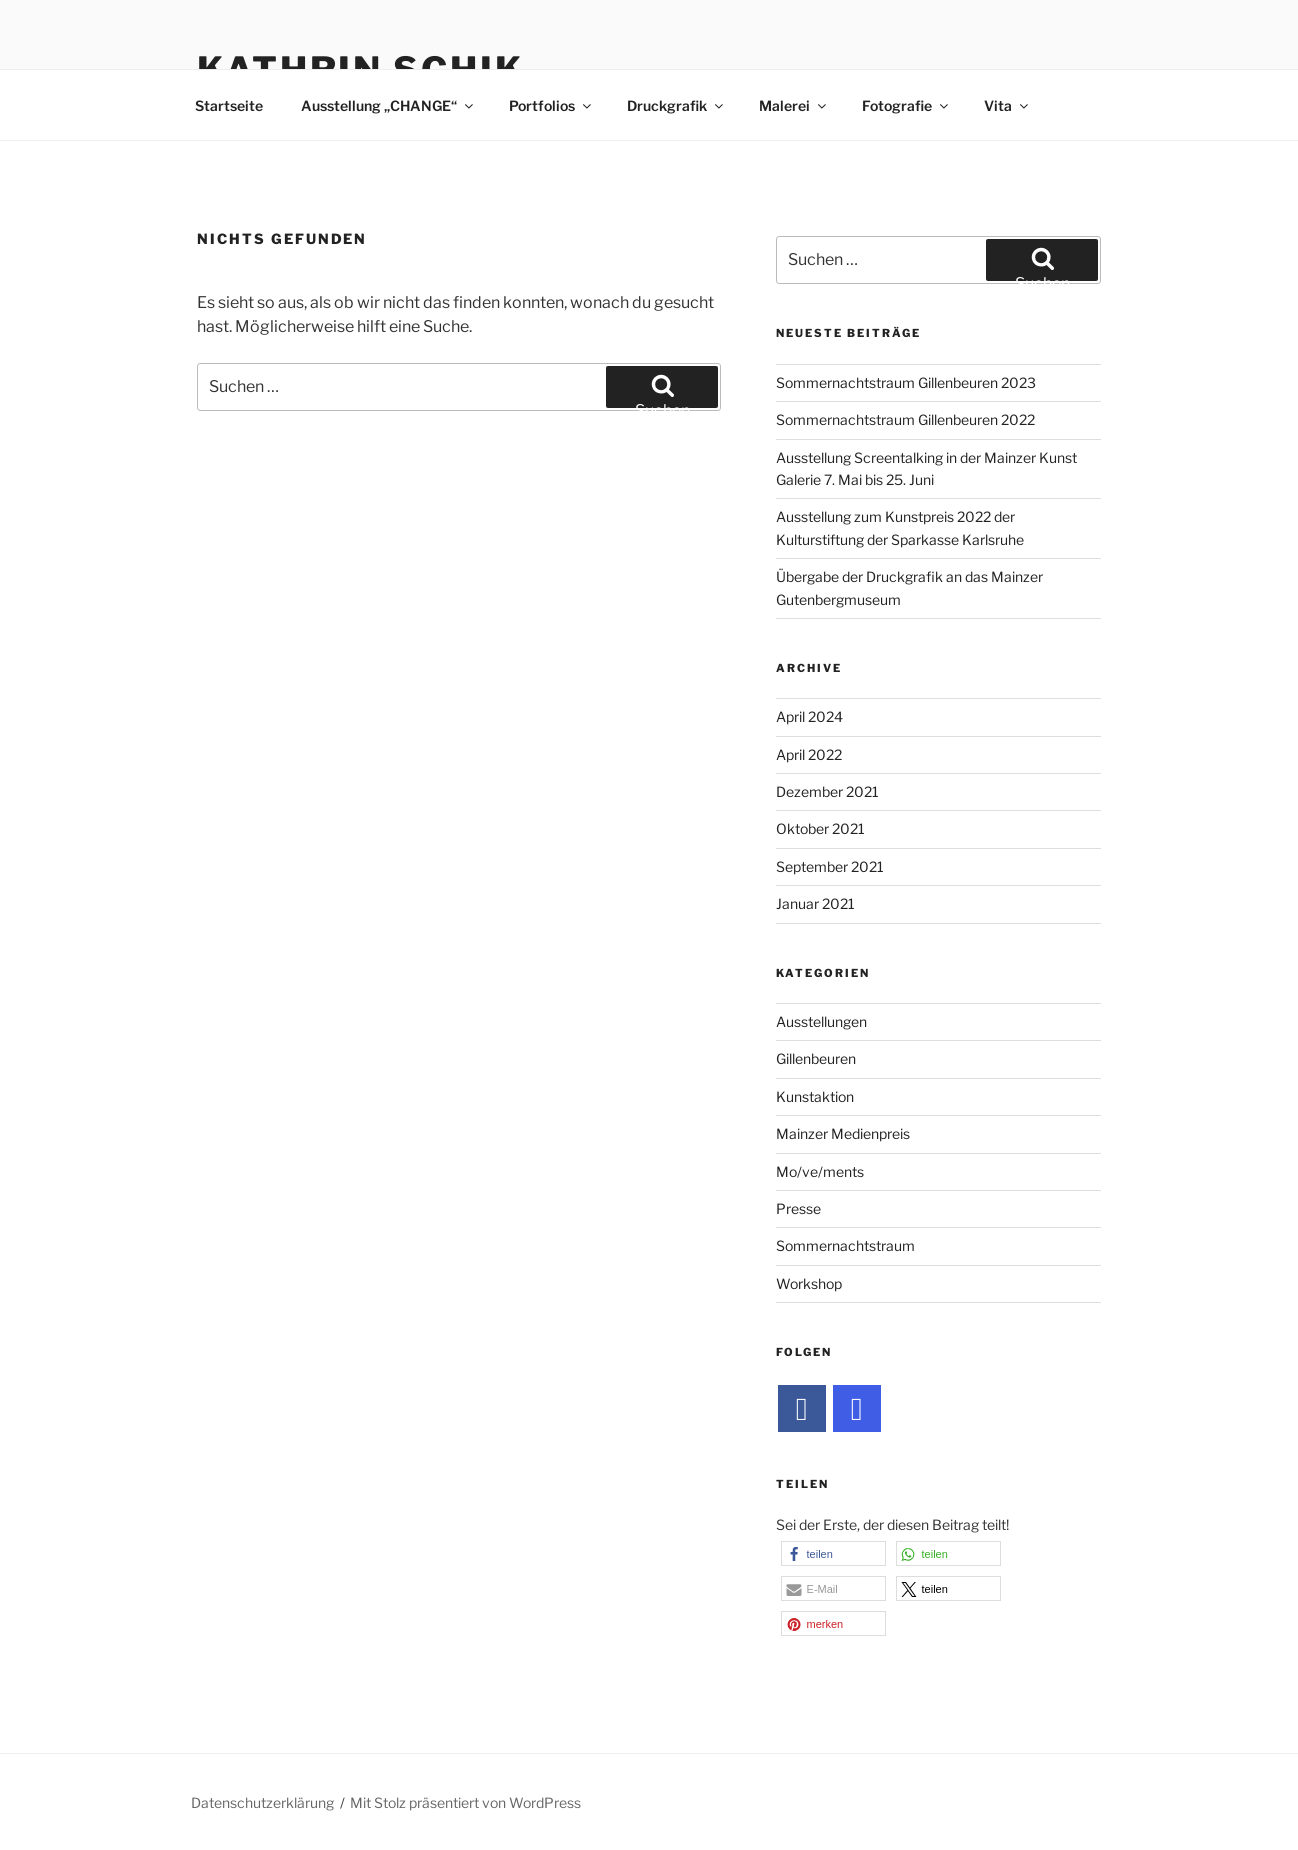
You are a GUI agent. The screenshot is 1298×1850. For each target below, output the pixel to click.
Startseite (229, 105)
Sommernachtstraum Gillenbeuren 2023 (906, 382)
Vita (1007, 105)
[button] (833, 1553)
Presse (798, 1208)
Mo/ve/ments (820, 1171)
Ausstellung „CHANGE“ (388, 105)
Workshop (809, 1283)
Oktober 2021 (820, 828)
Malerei (794, 105)
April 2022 (809, 754)
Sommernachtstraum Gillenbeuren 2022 (905, 419)
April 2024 (809, 716)
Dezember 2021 (827, 791)
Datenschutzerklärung (262, 1802)
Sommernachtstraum (845, 1245)
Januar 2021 (815, 903)
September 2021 (830, 866)
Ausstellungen (821, 1021)
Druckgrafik (676, 105)
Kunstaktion (815, 1096)
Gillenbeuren (816, 1058)
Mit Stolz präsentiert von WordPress (465, 1802)
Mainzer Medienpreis (843, 1133)
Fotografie (906, 105)
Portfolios (551, 105)
